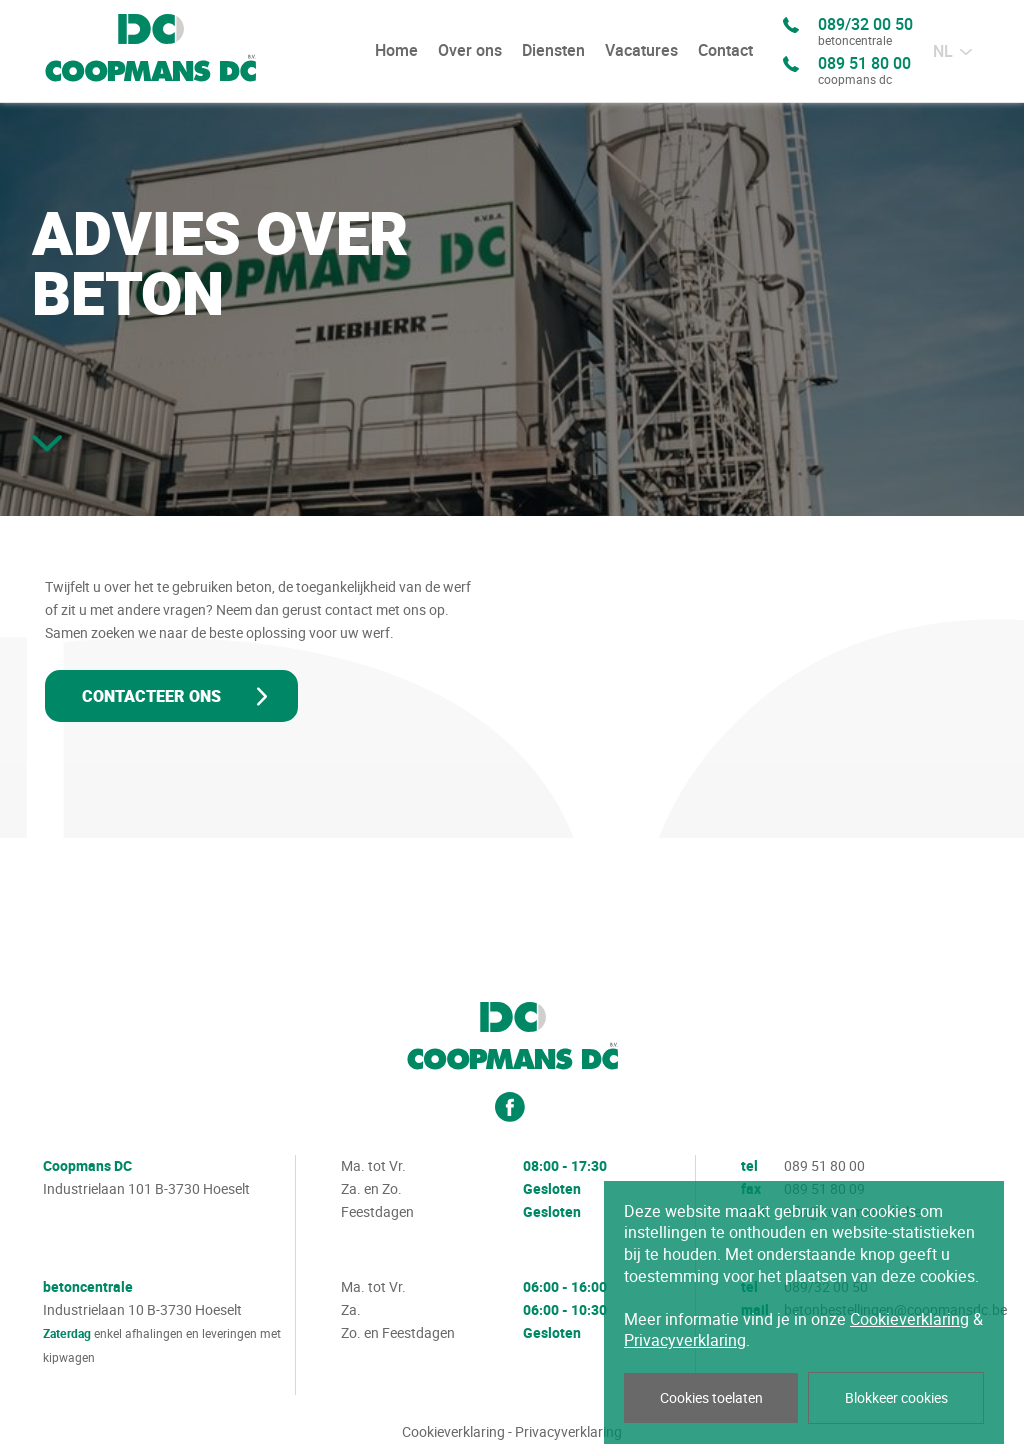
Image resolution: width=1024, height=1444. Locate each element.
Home (396, 50)
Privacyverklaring (568, 1432)
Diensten (553, 50)
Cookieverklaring (453, 1432)
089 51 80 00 (864, 72)
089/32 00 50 (865, 33)
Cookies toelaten (711, 1398)
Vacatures (641, 50)
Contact (725, 50)
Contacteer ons (151, 697)
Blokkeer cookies (896, 1398)
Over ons (470, 50)
